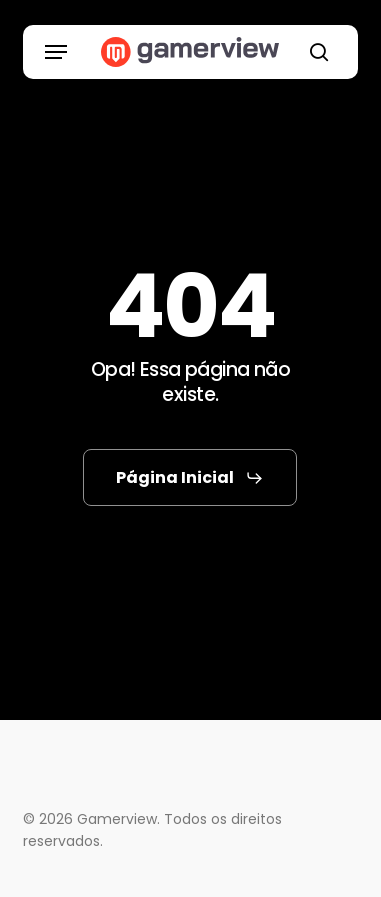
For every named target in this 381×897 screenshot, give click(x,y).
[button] (56, 52)
